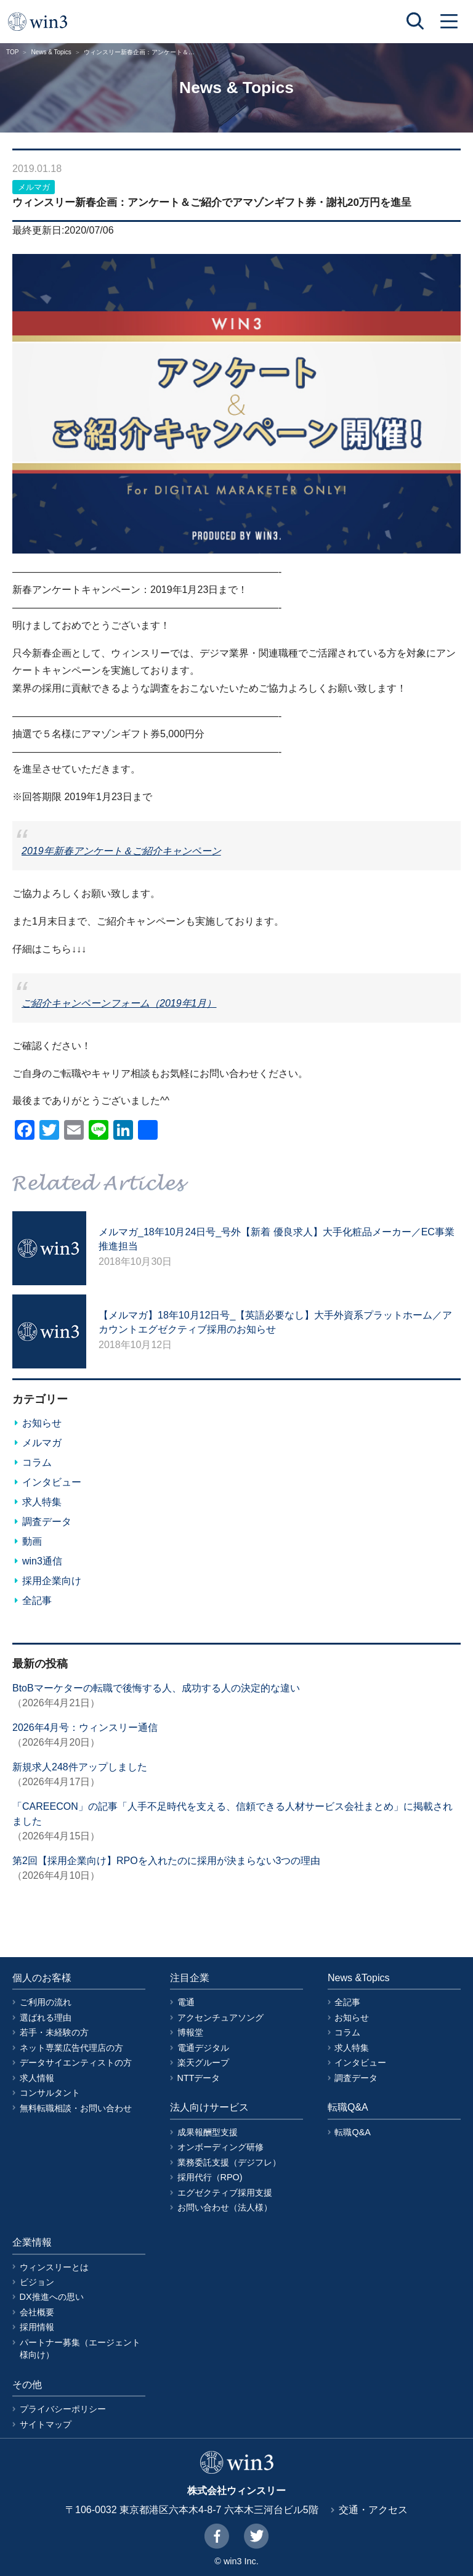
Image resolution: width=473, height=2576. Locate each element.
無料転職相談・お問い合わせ (76, 2108)
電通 (186, 2002)
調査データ (46, 1521)
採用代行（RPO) (210, 2177)
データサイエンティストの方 (76, 2062)
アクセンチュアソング (220, 2017)
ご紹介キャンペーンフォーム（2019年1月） (119, 1003)
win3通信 (42, 1561)
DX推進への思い (52, 2297)
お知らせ (42, 1423)
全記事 (37, 1600)
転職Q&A (352, 2132)
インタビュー (51, 1482)
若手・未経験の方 (54, 2032)
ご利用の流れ (45, 2002)
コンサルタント (50, 2093)
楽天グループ (203, 2062)
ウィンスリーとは (54, 2267)
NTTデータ (198, 2078)
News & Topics (51, 52)
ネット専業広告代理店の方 (71, 2048)
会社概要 (37, 2312)
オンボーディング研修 (220, 2147)
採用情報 (37, 2327)
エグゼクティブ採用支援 (224, 2193)
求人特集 (42, 1502)
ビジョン (37, 2282)
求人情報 (37, 2078)
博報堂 (190, 2032)
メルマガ (34, 187)
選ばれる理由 (45, 2017)
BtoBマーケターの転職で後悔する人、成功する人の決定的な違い (156, 1688)
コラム (37, 1462)
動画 (32, 1541)
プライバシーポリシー (63, 2409)
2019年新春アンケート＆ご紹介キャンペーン (121, 851)
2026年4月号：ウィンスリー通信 (85, 1727)
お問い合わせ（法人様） (224, 2207)
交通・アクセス (373, 2509)
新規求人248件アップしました (79, 1767)
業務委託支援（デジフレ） (229, 2162)
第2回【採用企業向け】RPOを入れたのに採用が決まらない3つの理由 (166, 1860)
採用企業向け (51, 1581)
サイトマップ (45, 2424)
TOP (12, 52)
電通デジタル (203, 2048)
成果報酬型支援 (207, 2132)
